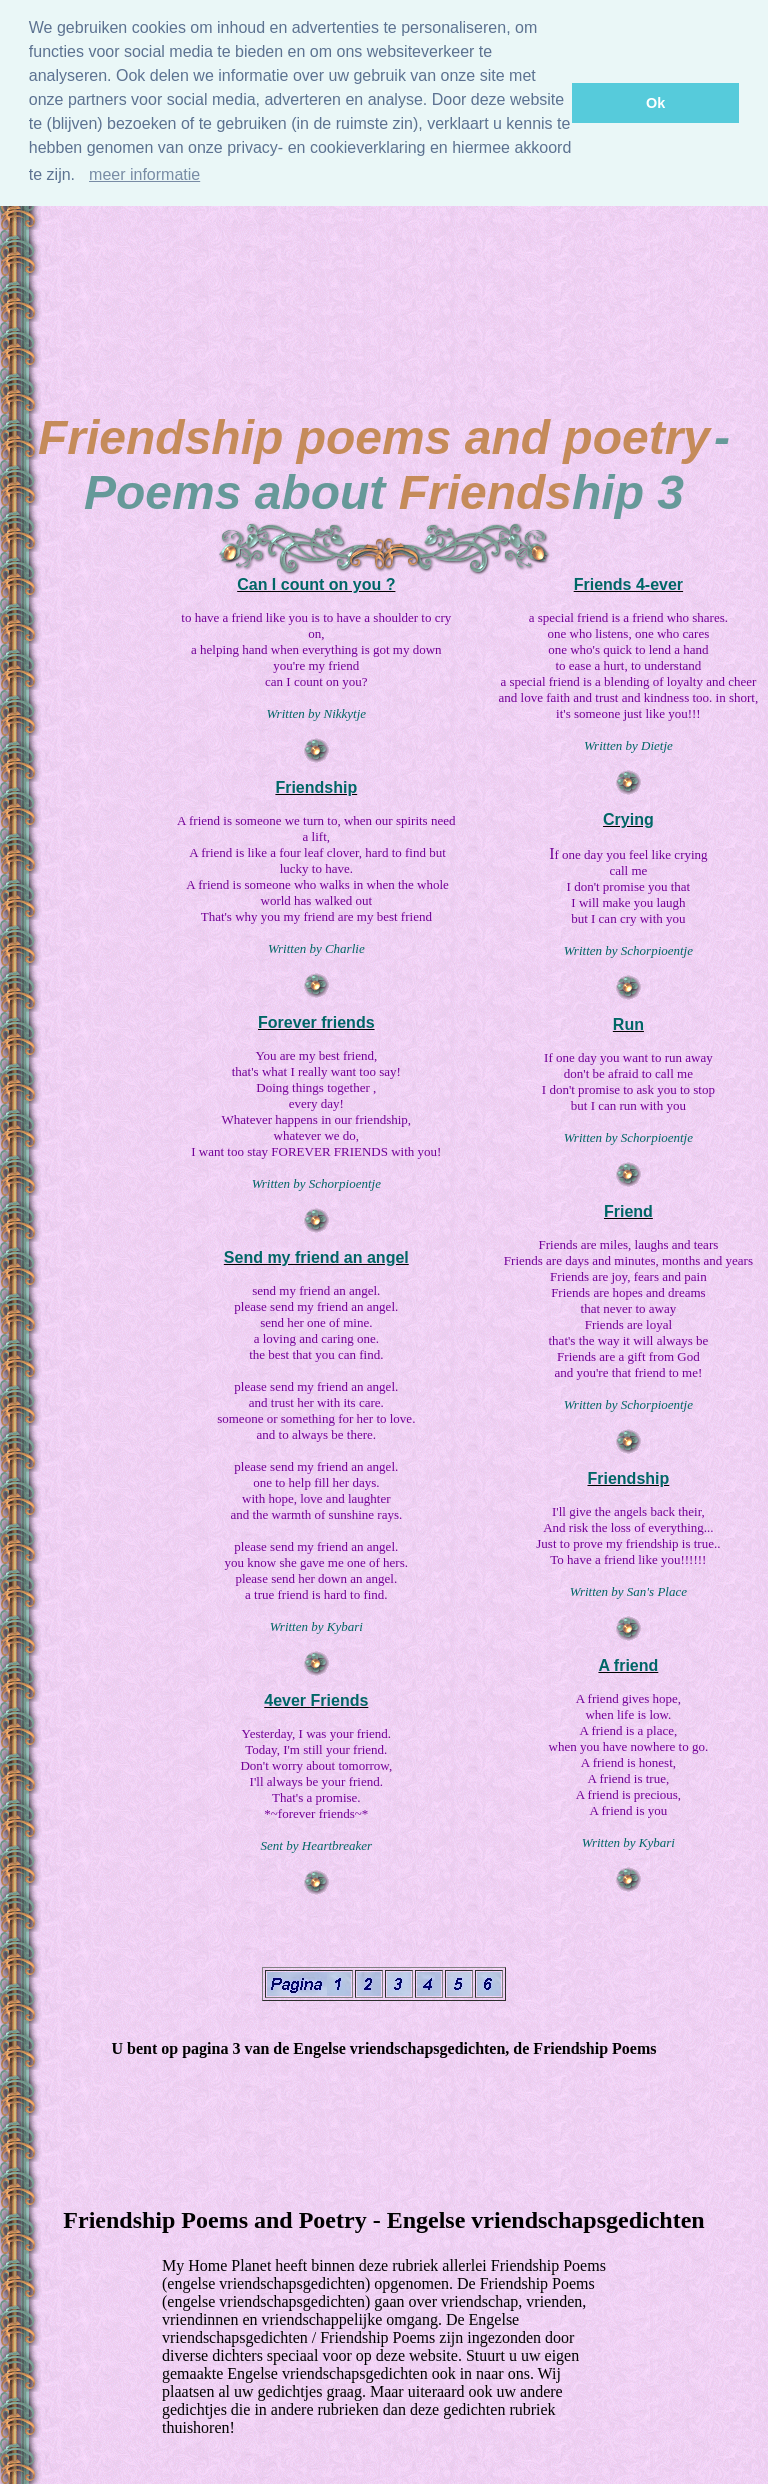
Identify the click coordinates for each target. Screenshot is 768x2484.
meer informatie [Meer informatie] (144, 174)
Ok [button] (655, 103)
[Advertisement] (384, 254)
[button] (82, 177)
